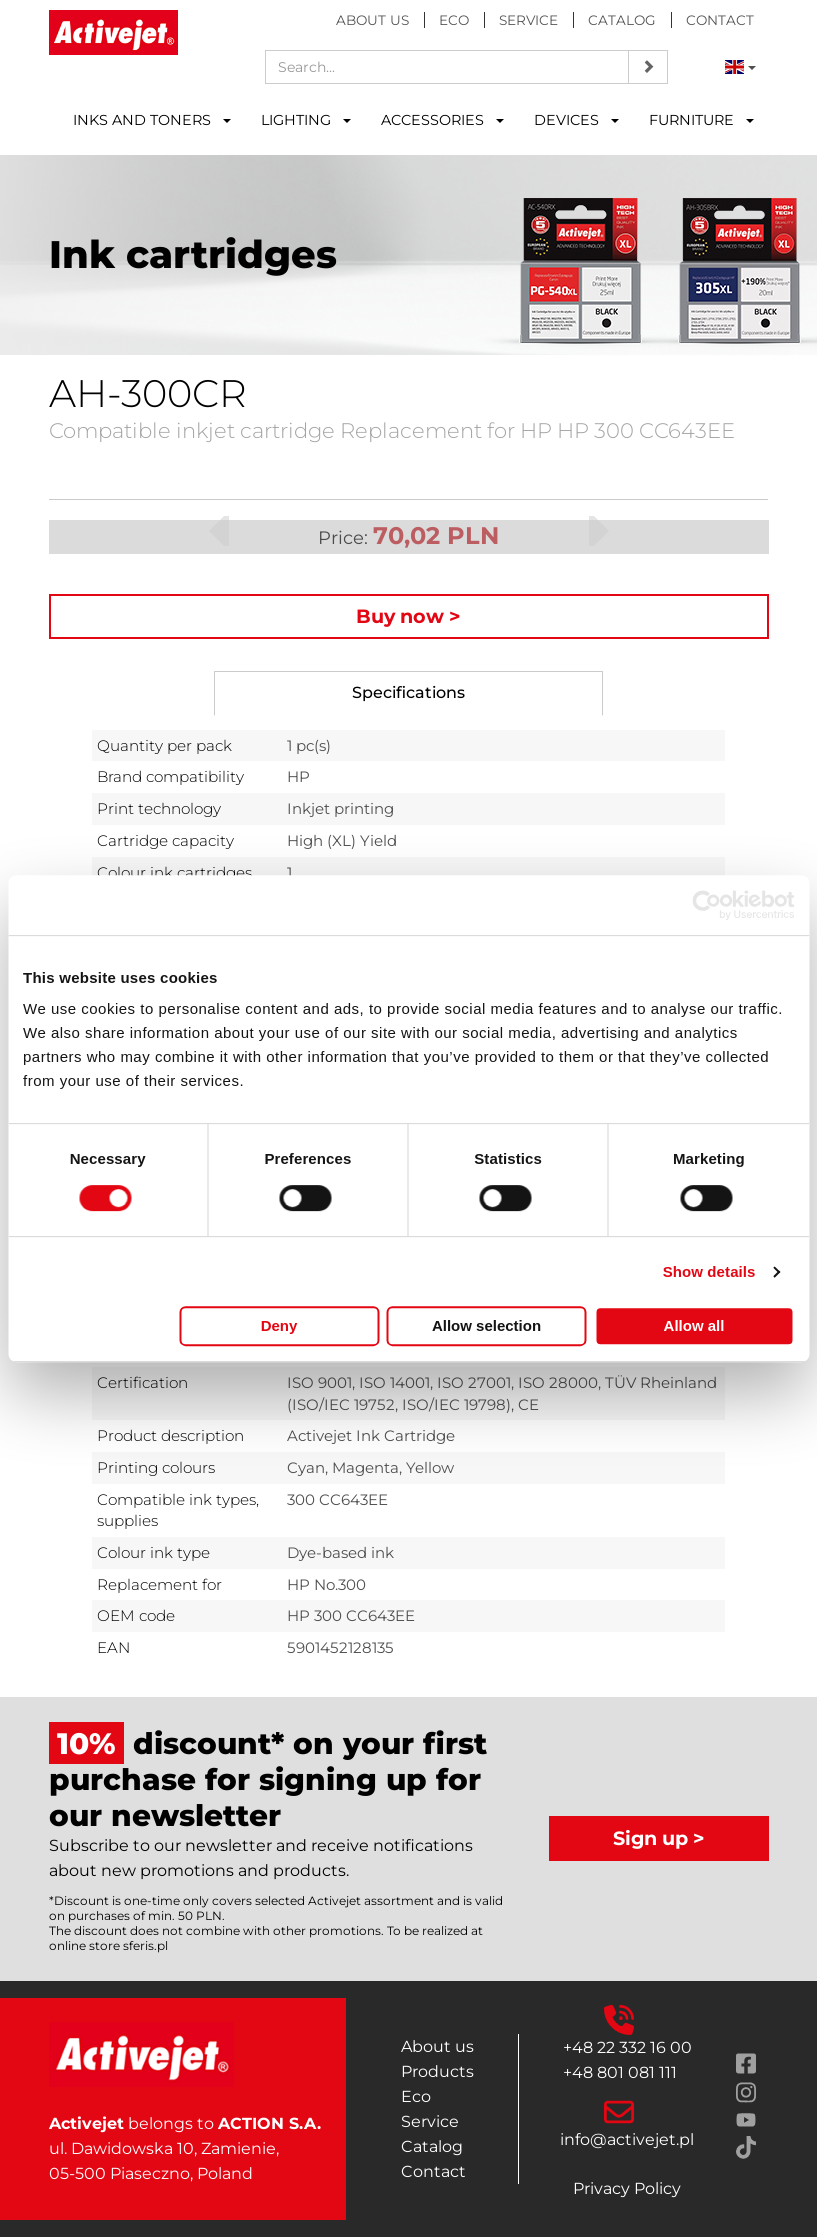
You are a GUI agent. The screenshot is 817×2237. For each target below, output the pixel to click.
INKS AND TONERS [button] (152, 120)
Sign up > (659, 1838)
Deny (279, 1325)
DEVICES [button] (576, 120)
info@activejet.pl (627, 2139)
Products (437, 2071)
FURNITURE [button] (701, 120)
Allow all (694, 1325)
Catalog (622, 20)
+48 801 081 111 (620, 2072)
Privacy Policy (627, 2188)
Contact (720, 20)
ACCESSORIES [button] (442, 120)
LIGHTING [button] (306, 120)
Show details (709, 1271)
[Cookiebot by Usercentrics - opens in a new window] (706, 905)
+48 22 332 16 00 (627, 2047)
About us (372, 20)
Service (528, 20)
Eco (454, 20)
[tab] (408, 693)
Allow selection (486, 1325)
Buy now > (408, 616)
